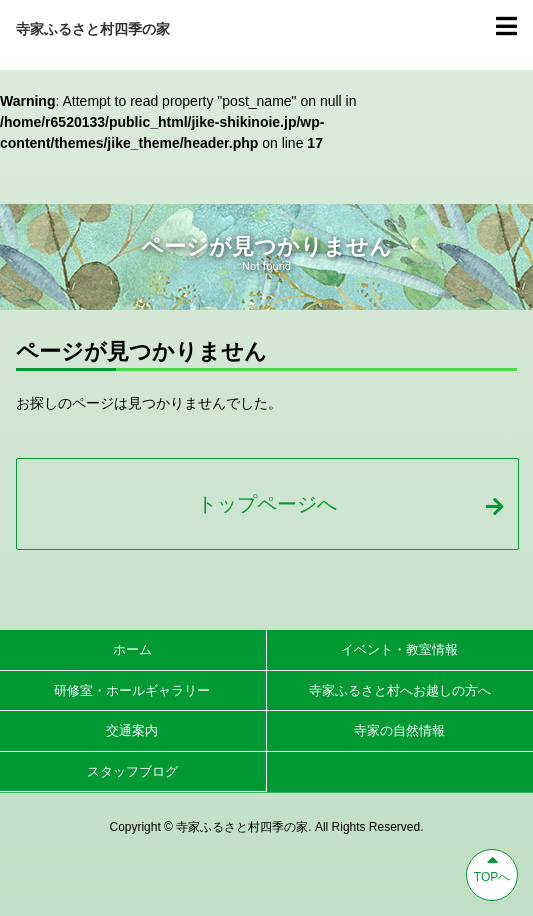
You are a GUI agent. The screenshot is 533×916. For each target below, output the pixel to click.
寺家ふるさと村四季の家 (93, 29)
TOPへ (492, 867)
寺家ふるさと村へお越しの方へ (400, 690)
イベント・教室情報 (399, 649)
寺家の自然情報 (399, 730)
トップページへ (350, 504)
